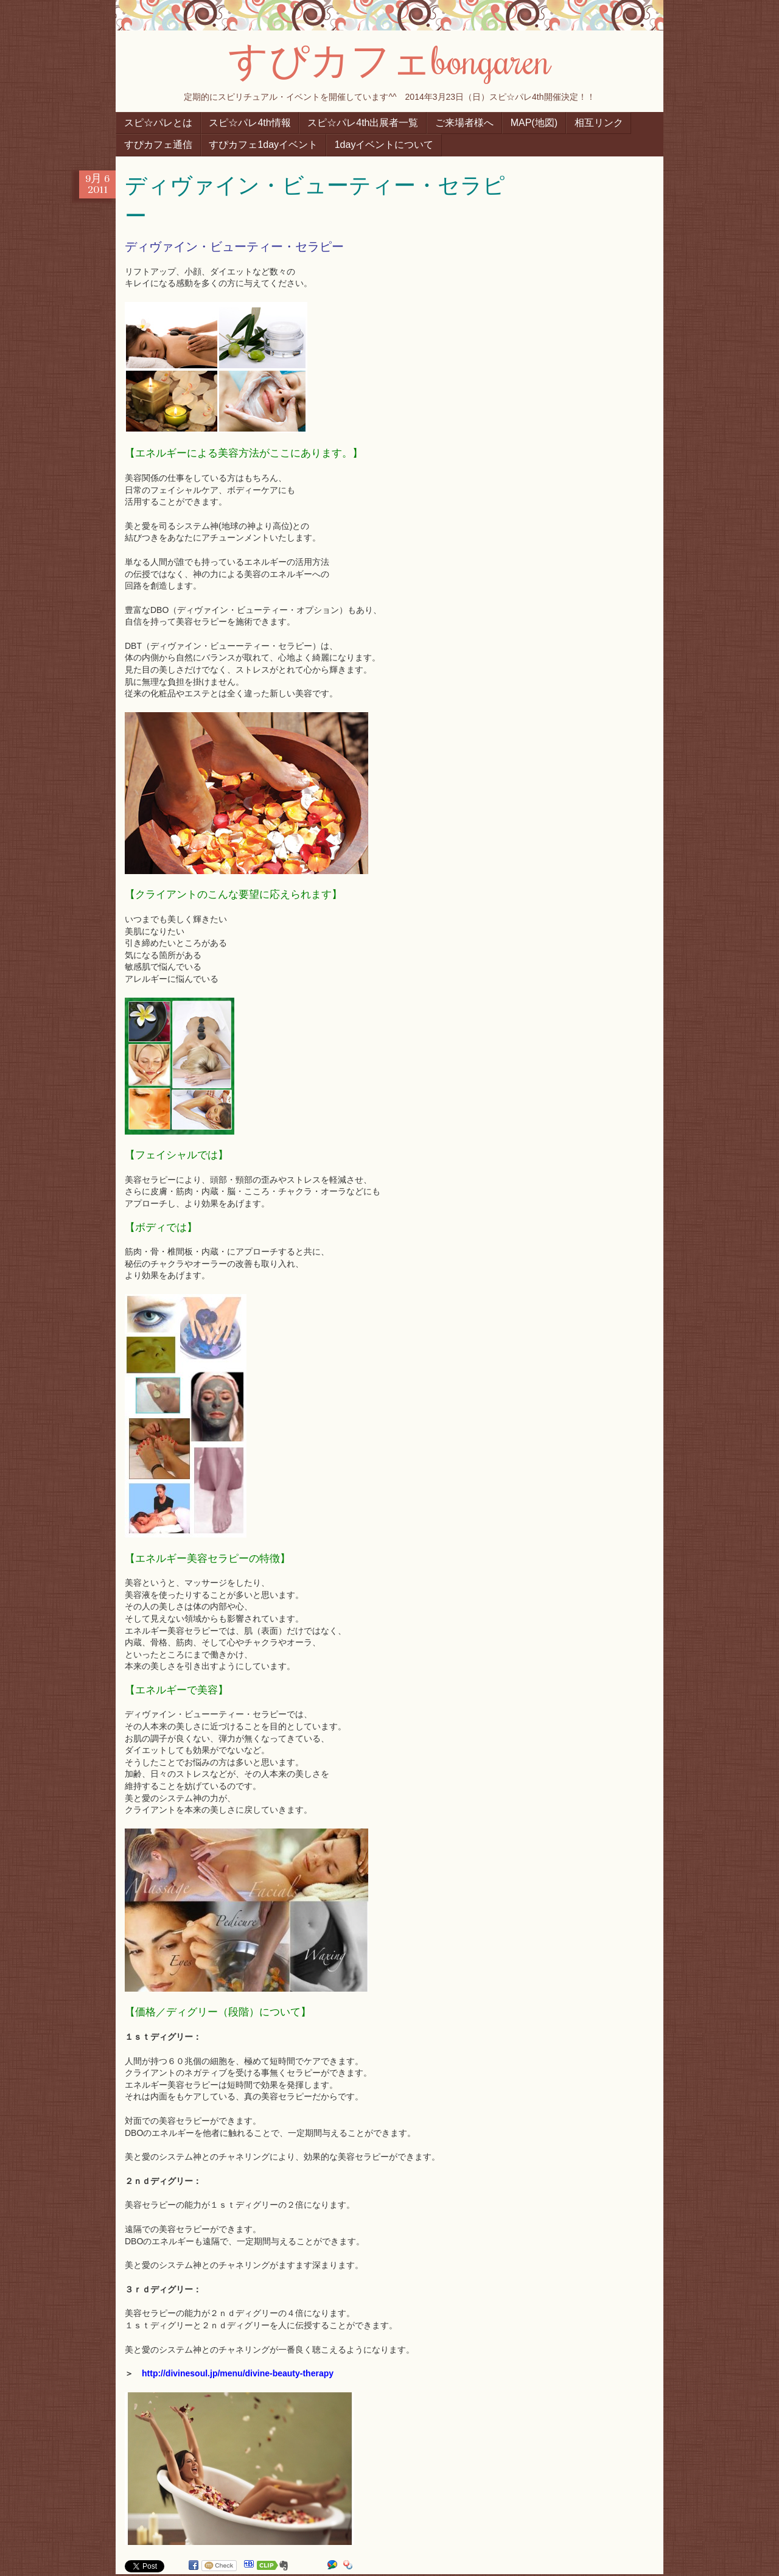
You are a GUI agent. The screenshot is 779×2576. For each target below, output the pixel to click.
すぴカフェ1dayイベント (263, 144)
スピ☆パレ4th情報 (249, 122)
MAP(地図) (534, 122)
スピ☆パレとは (158, 122)
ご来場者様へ (464, 122)
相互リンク (599, 122)
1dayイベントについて (384, 144)
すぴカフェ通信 (158, 144)
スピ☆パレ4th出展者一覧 (362, 122)
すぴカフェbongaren (389, 59)
